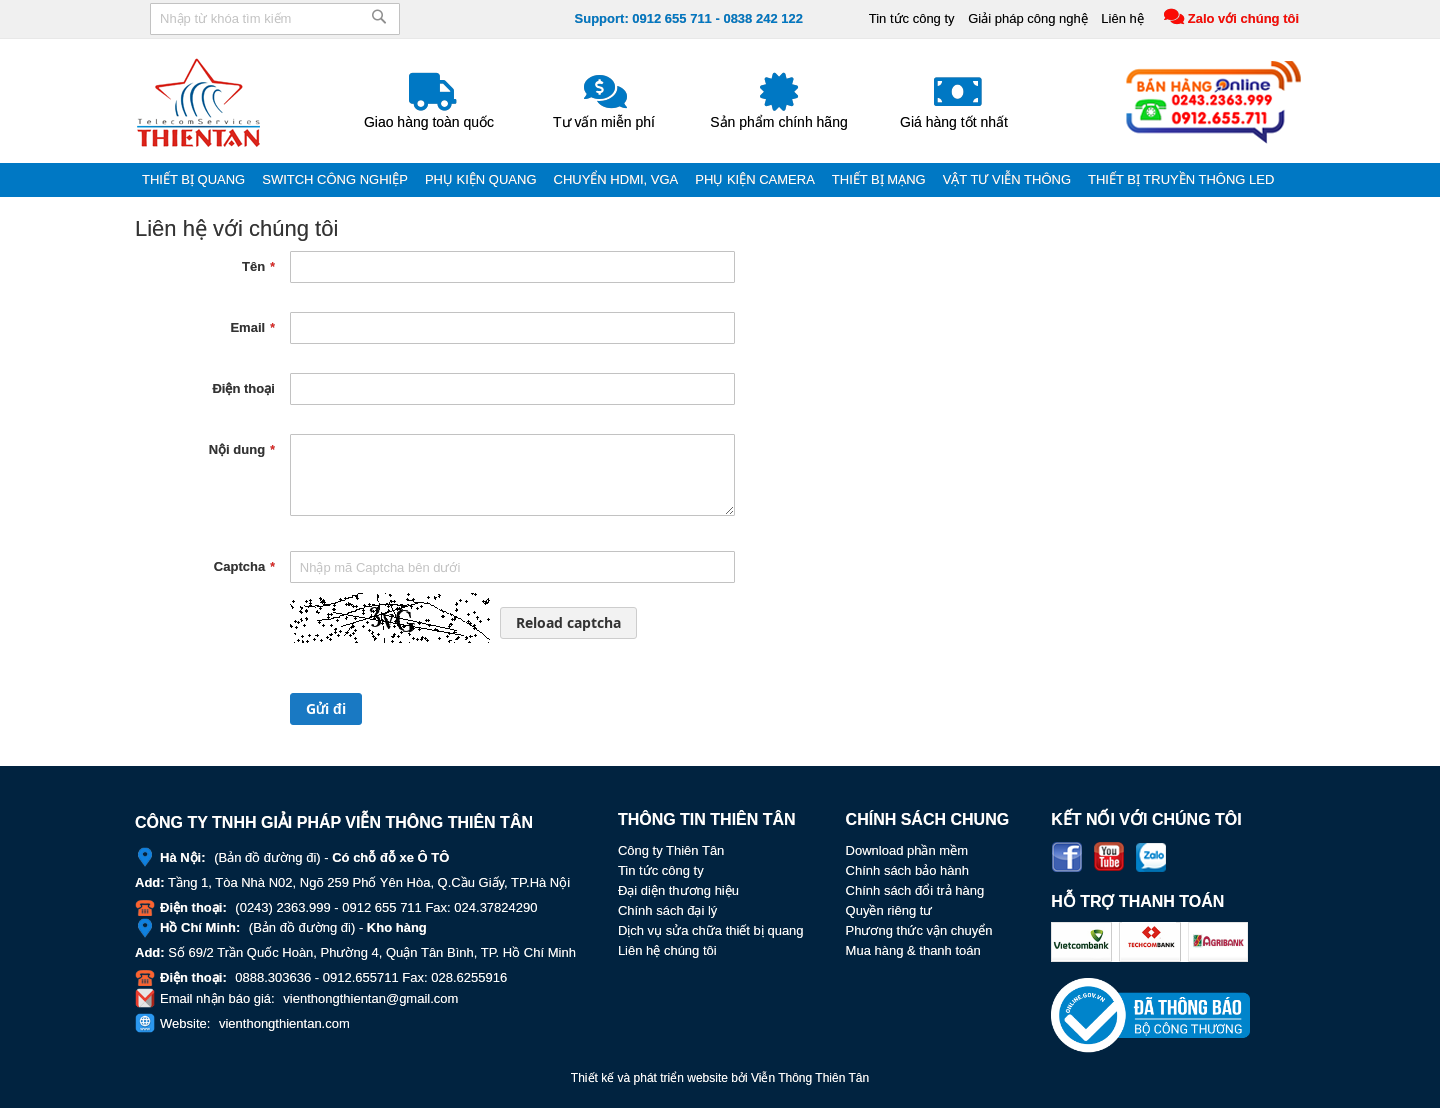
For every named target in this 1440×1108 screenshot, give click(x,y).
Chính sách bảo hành (907, 870)
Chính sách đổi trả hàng (915, 890)
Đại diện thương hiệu (678, 890)
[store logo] (200, 102)
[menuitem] (195, 180)
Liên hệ (1122, 18)
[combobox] (275, 19)
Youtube (1109, 857)
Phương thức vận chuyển (919, 930)
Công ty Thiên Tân (671, 850)
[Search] (379, 24)
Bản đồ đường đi (268, 857)
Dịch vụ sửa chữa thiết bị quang (711, 930)
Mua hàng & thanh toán (913, 950)
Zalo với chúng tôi (1243, 18)
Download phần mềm (907, 850)
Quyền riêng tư (889, 910)
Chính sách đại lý (668, 910)
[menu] (720, 180)
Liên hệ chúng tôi (667, 950)
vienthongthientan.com (284, 1023)
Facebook (1067, 857)
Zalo (1151, 857)
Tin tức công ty (912, 18)
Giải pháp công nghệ (1028, 18)
